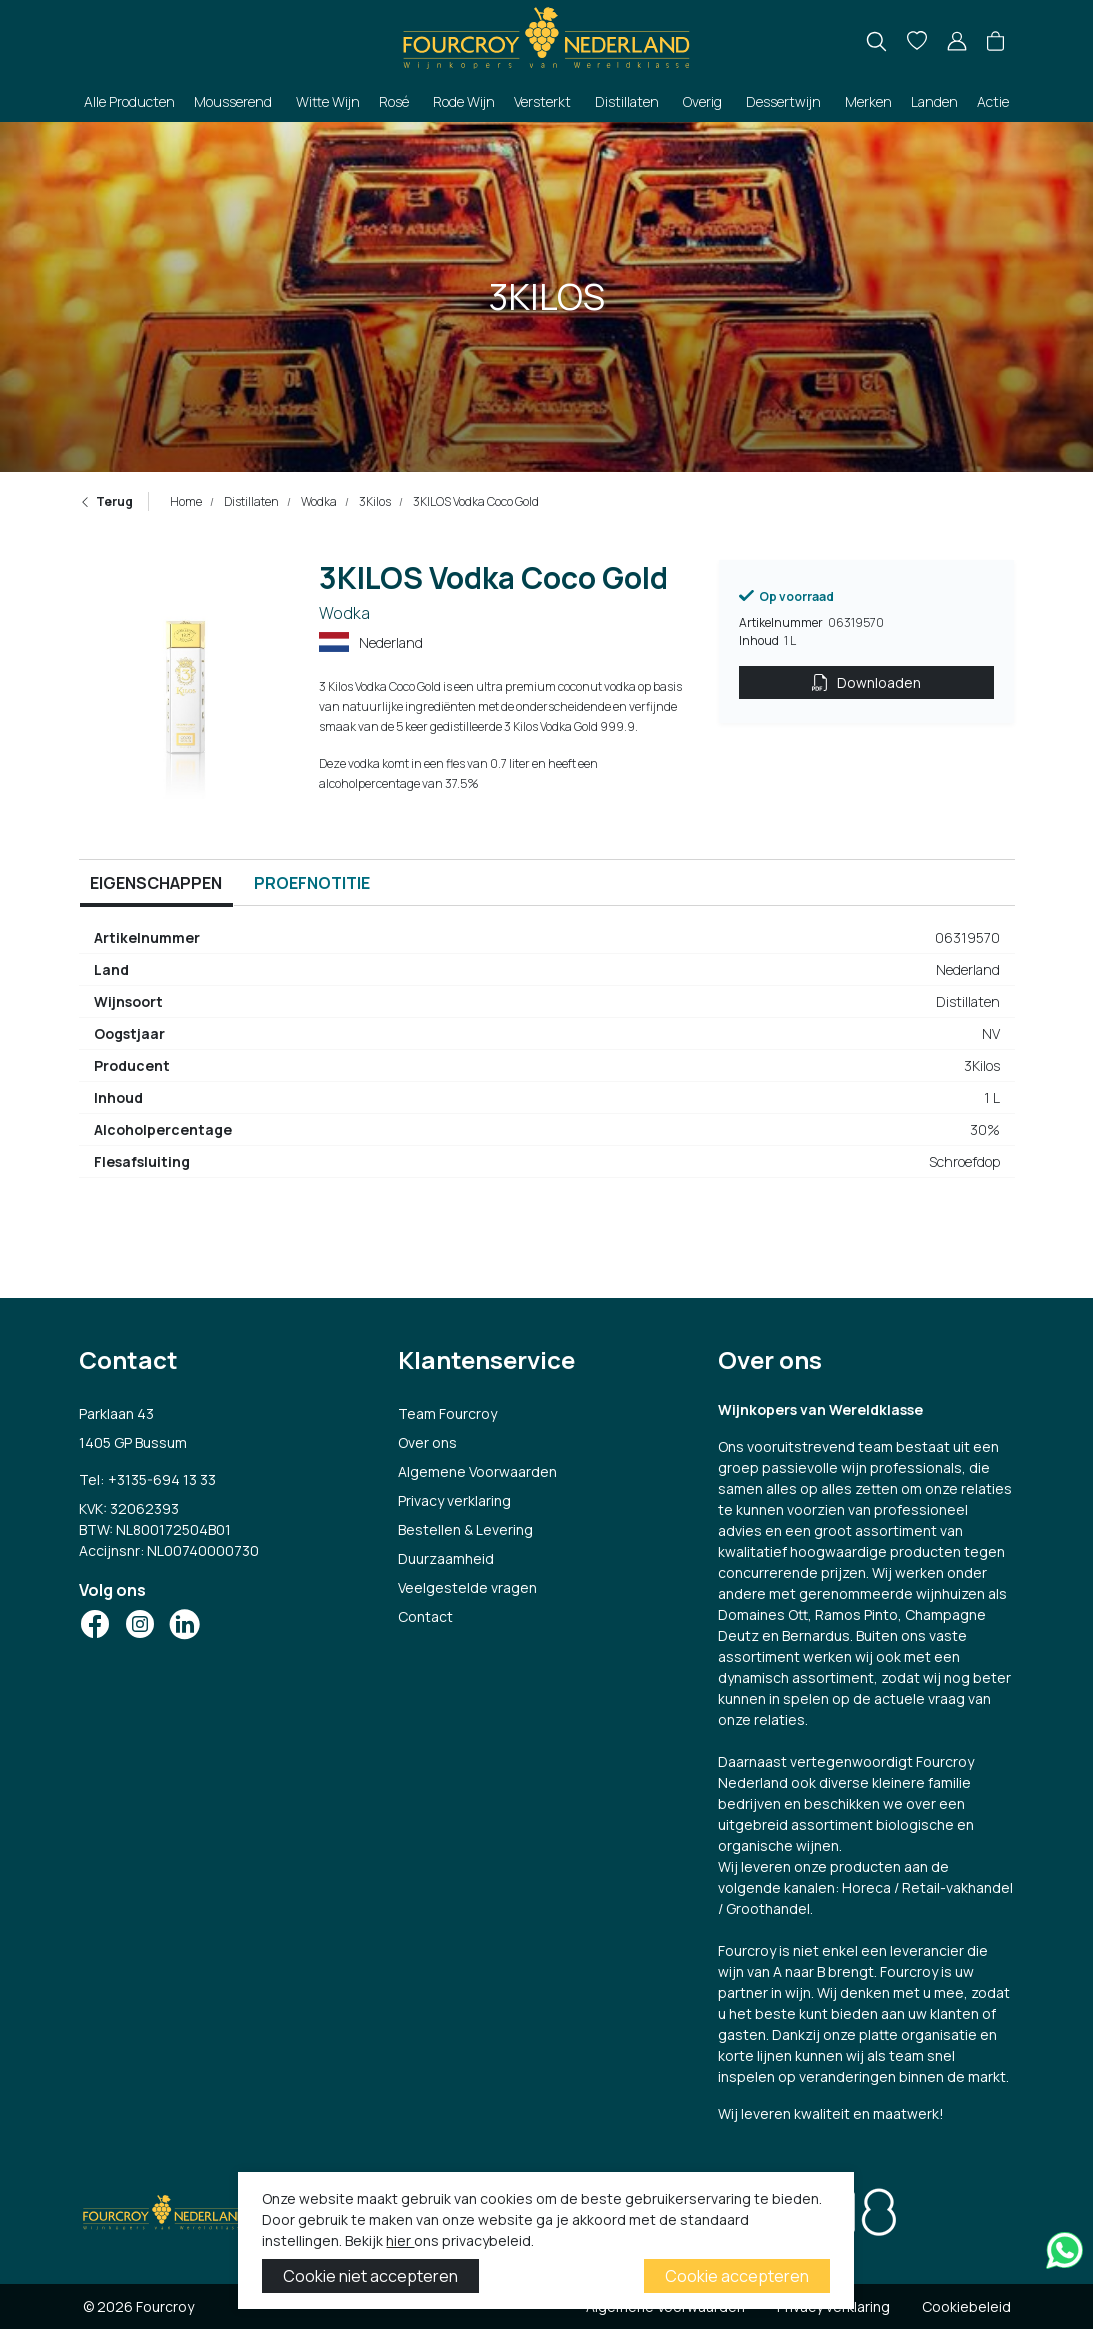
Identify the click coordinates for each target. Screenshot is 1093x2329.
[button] (995, 42)
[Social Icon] (95, 1624)
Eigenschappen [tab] (156, 883)
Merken (868, 101)
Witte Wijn (328, 101)
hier (400, 2240)
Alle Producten (129, 101)
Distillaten (627, 101)
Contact (425, 1616)
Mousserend (233, 101)
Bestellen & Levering (465, 1529)
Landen (934, 101)
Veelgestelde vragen (467, 1587)
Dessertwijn (783, 101)
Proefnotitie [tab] (312, 883)
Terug (106, 501)
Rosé (394, 101)
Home (186, 501)
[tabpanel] (547, 1058)
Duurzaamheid (446, 1558)
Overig (702, 101)
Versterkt (542, 101)
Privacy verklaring (454, 1500)
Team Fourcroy (447, 1413)
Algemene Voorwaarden (477, 1471)
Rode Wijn (464, 101)
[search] (876, 41)
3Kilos (374, 501)
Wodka (318, 501)
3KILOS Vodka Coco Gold (475, 501)
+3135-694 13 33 (162, 1479)
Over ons (427, 1442)
